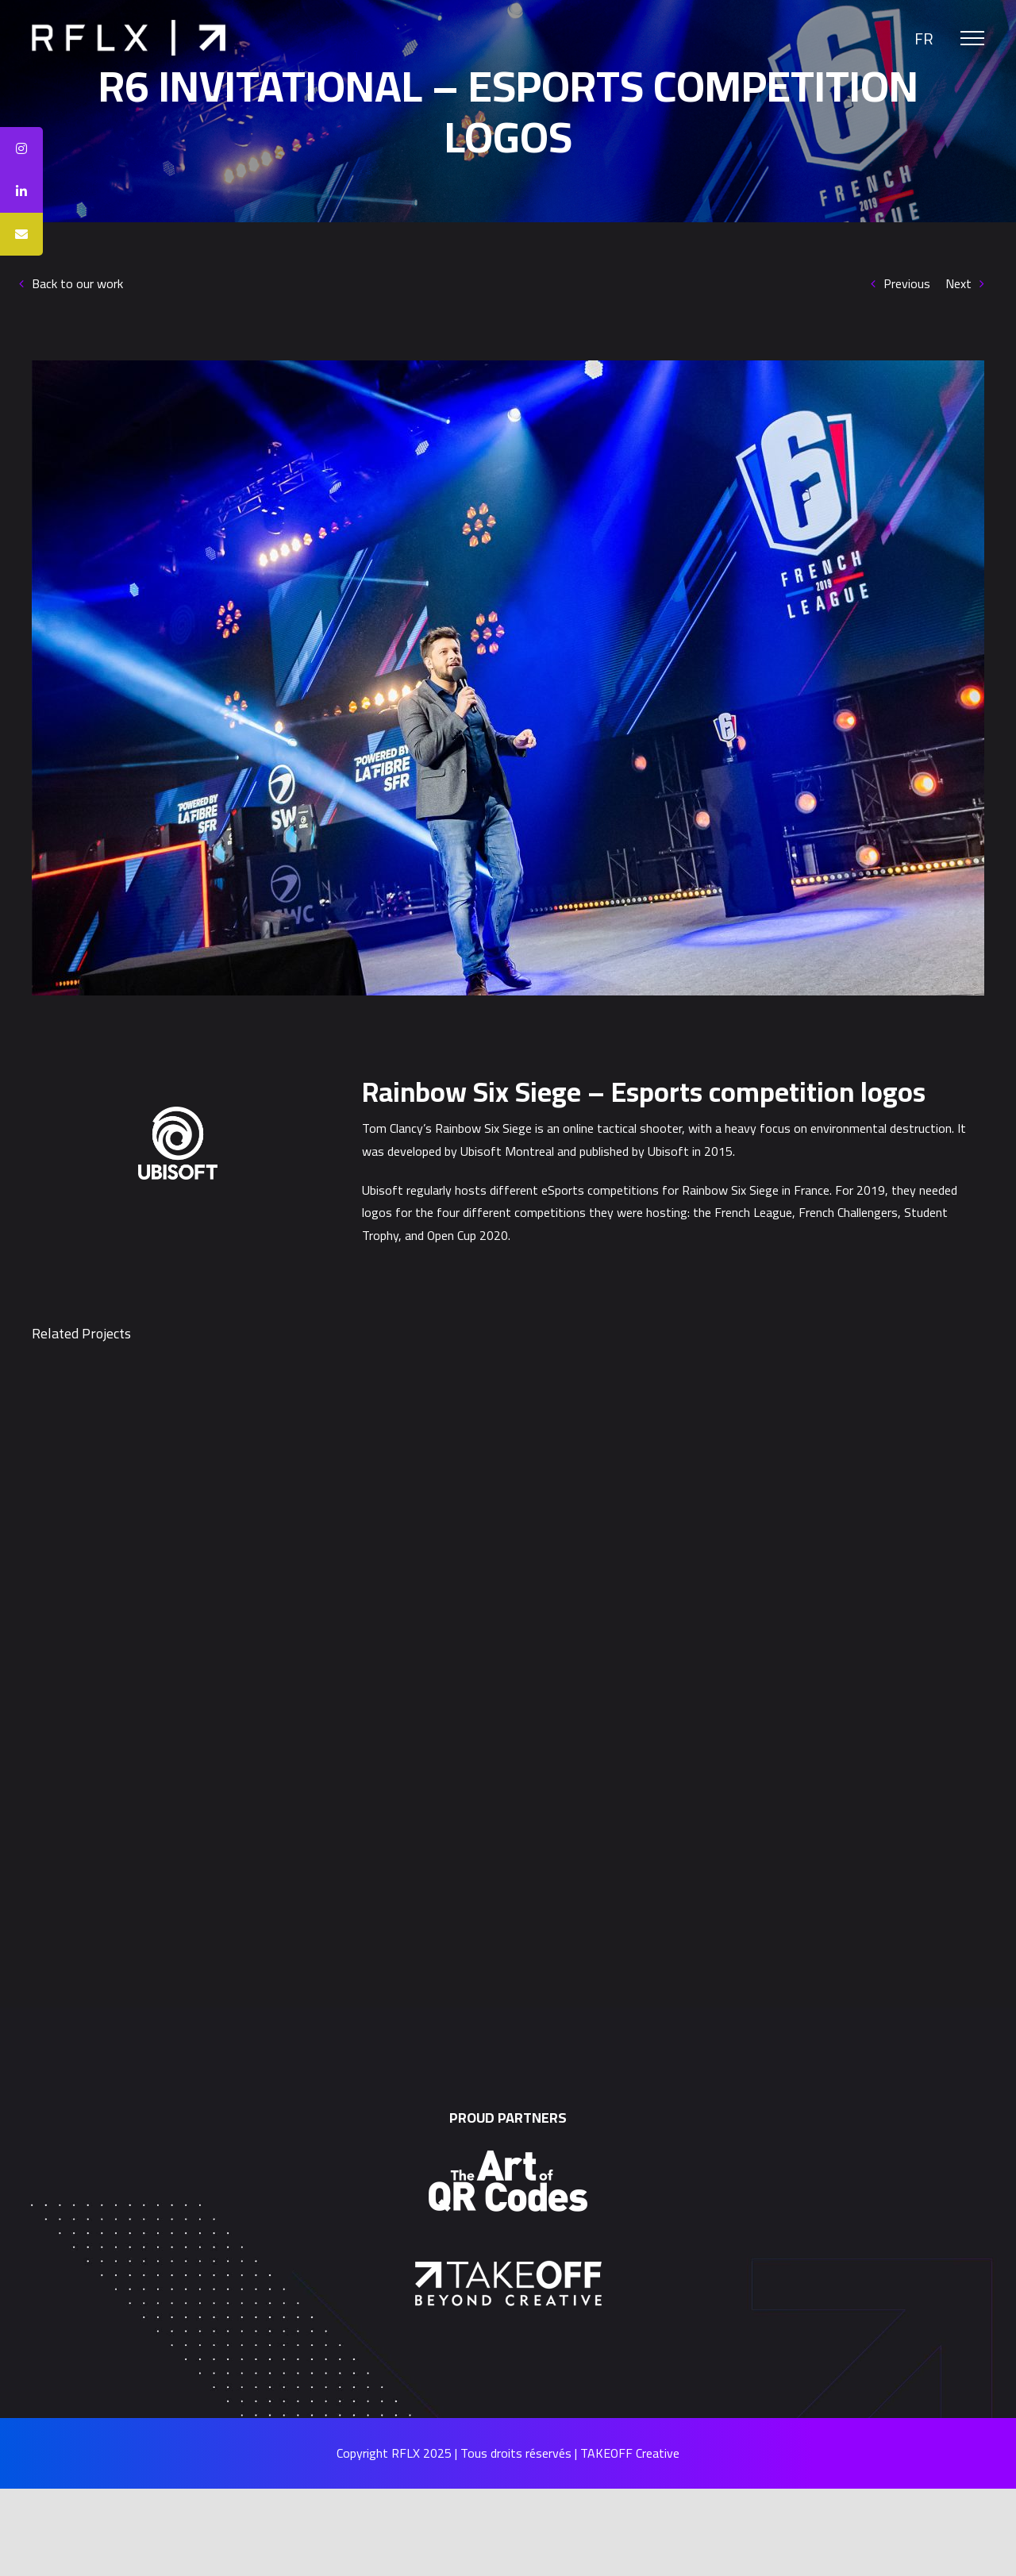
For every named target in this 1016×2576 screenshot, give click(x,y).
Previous (906, 283)
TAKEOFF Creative (629, 2453)
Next (958, 283)
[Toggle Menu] (972, 38)
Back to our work (77, 283)
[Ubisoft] (177, 1113)
